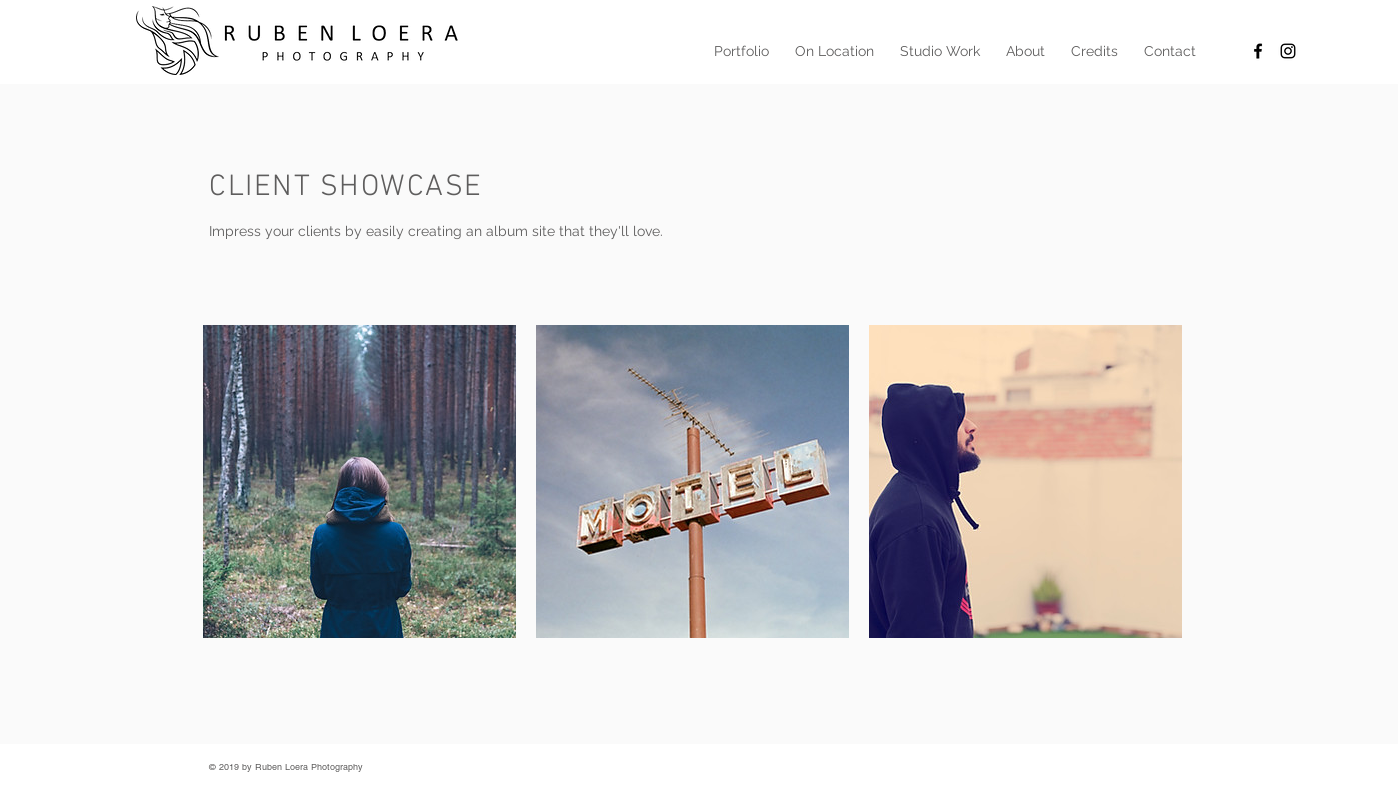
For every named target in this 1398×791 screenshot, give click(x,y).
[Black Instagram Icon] (1288, 51)
